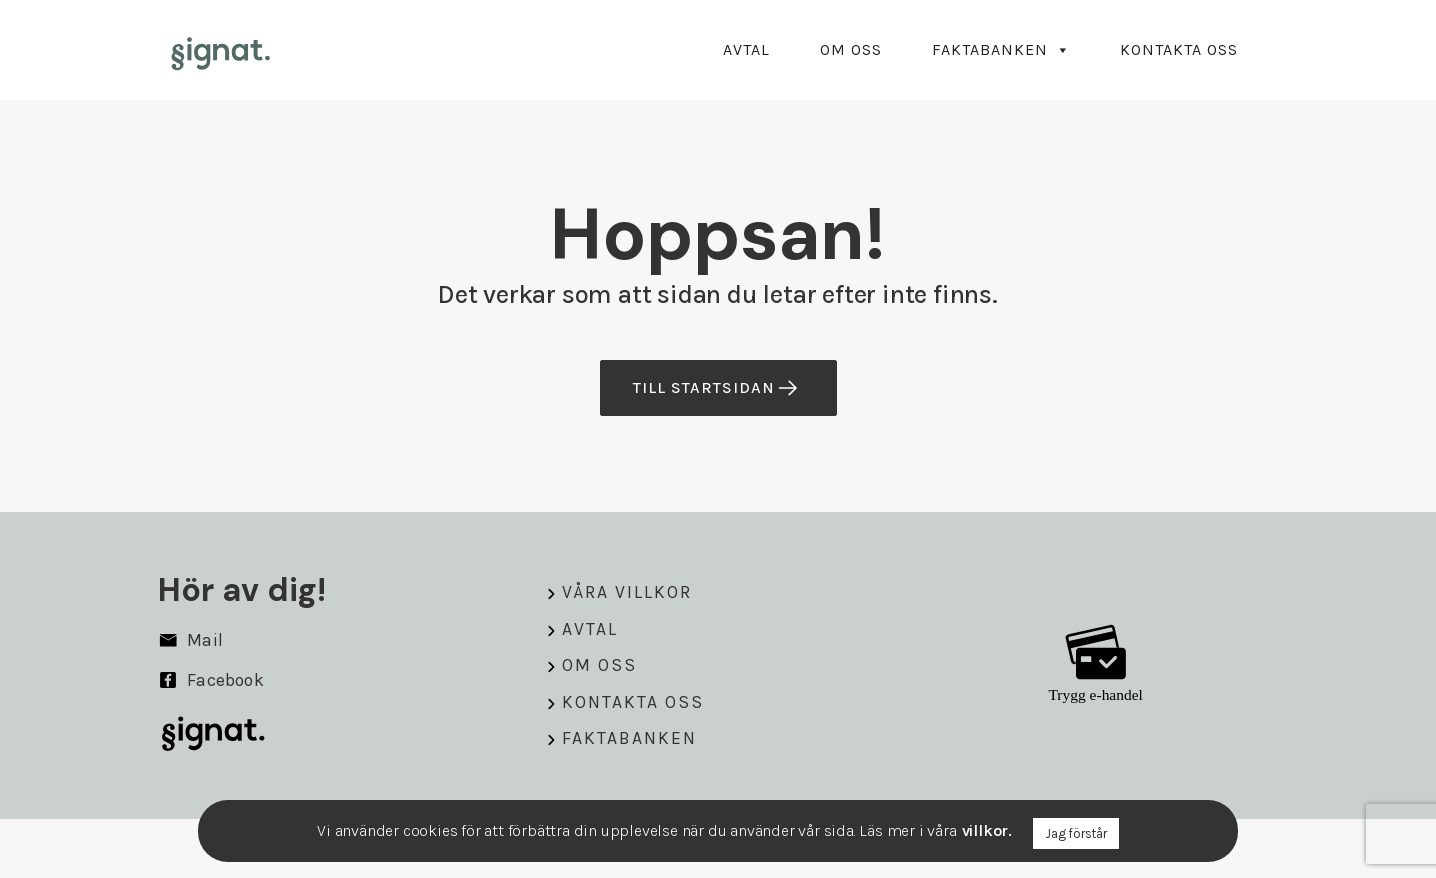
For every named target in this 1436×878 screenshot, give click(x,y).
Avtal (746, 49)
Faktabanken (1001, 49)
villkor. (987, 830)
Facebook (211, 680)
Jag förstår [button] (1076, 833)
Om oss (851, 49)
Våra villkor (627, 592)
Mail (190, 640)
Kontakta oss (1179, 49)
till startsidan (716, 388)
